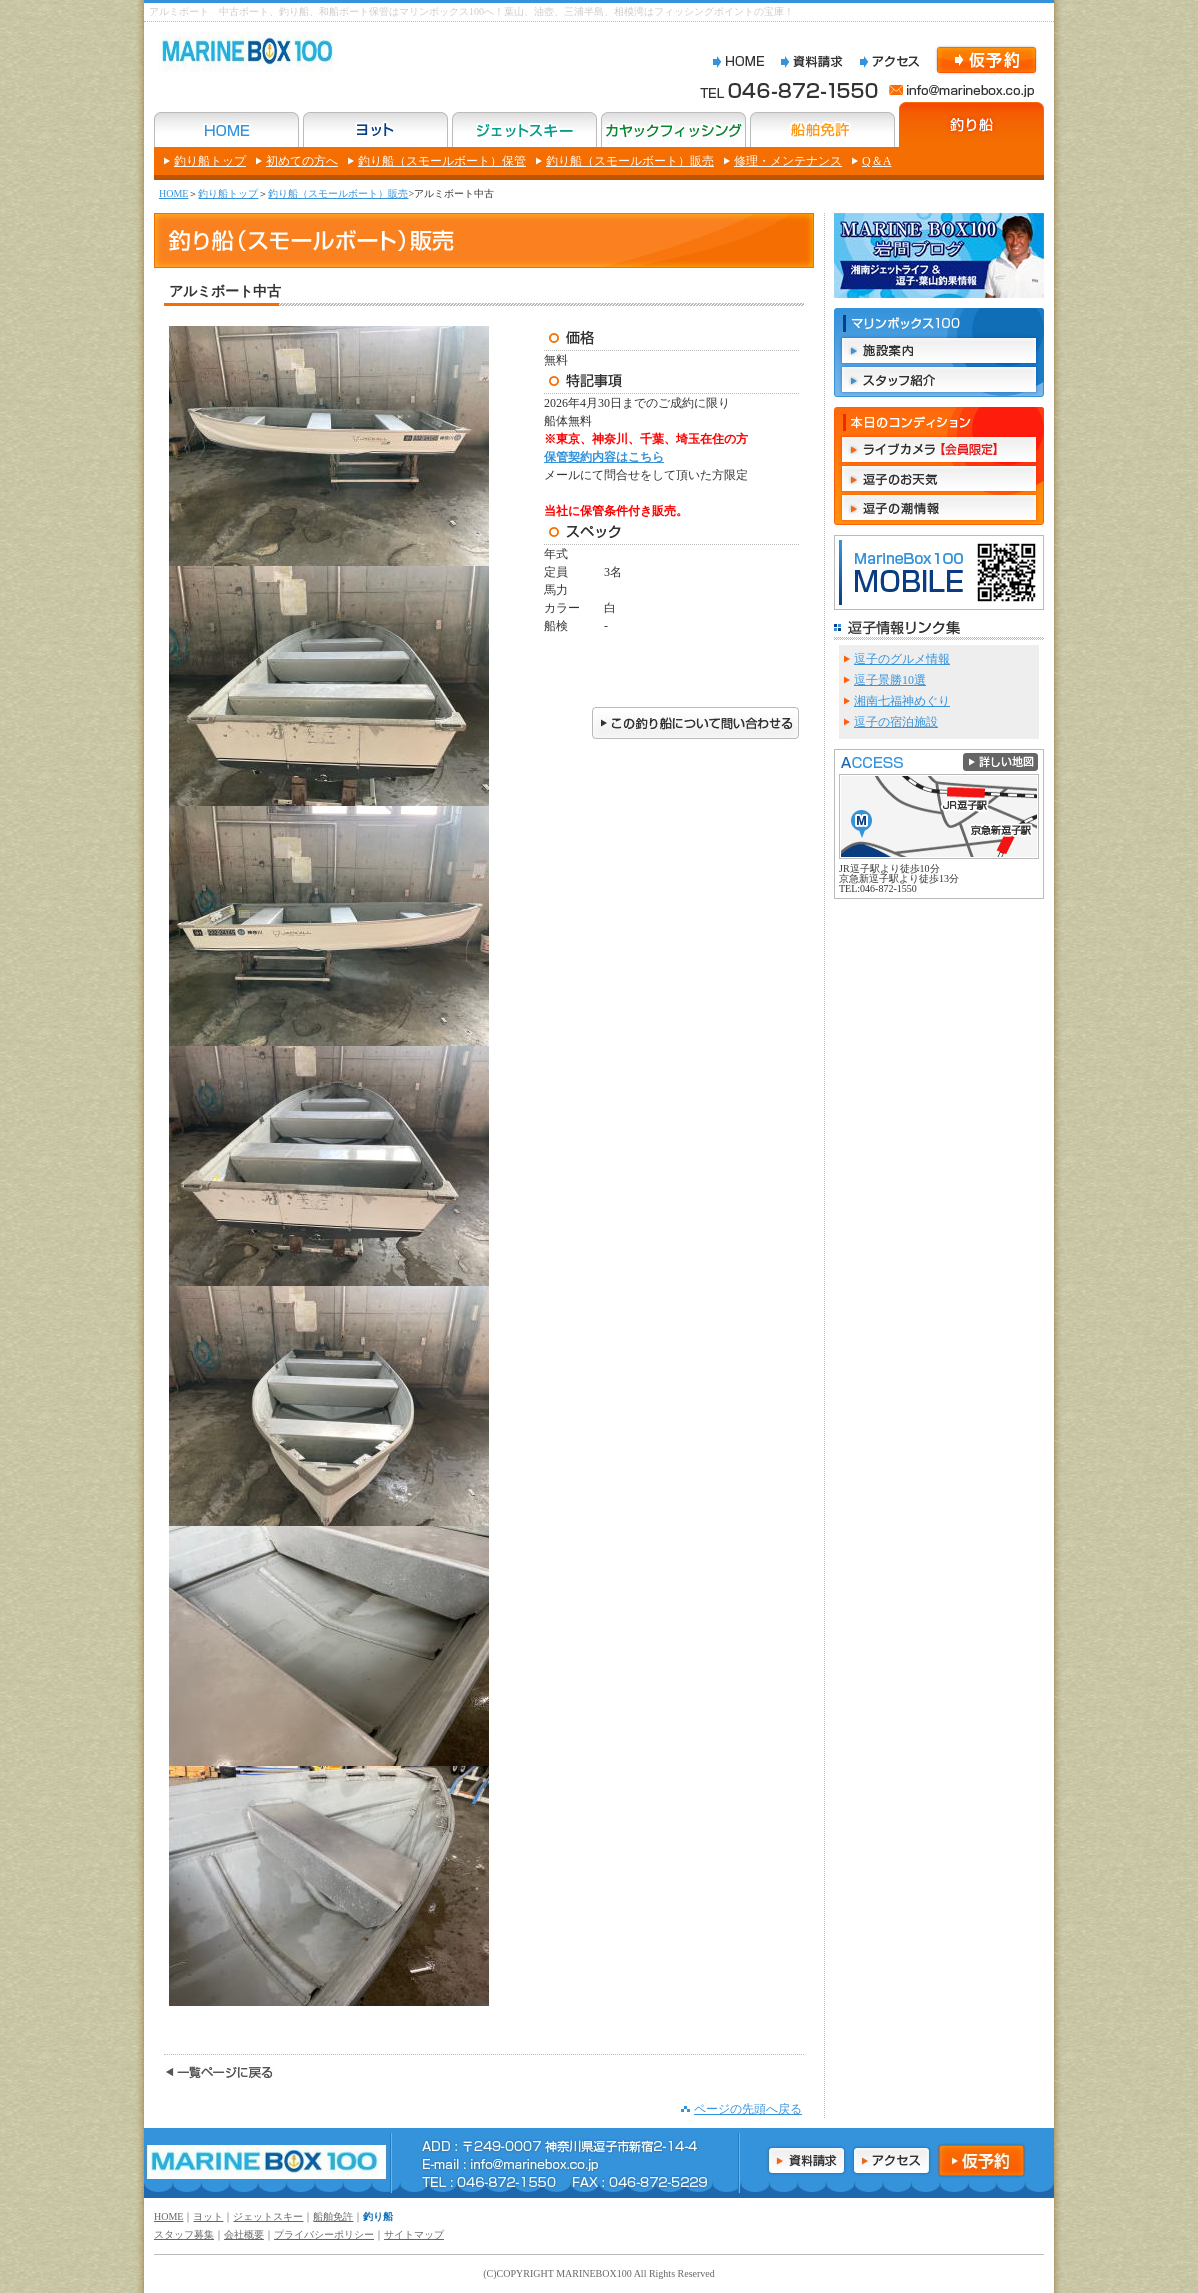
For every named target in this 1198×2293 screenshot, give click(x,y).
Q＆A (876, 161)
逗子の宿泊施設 (896, 722)
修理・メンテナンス (788, 161)
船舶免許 (333, 2216)
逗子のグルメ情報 (902, 659)
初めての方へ (302, 161)
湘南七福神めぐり (902, 701)
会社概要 (244, 2234)
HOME (173, 193)
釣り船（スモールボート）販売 (630, 161)
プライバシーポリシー (324, 2234)
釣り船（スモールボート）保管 (442, 161)
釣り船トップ (210, 161)
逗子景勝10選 (890, 680)
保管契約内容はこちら (604, 457)
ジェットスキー (268, 2216)
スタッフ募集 (184, 2234)
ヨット (208, 2216)
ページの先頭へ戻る (748, 2109)
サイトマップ (414, 2234)
